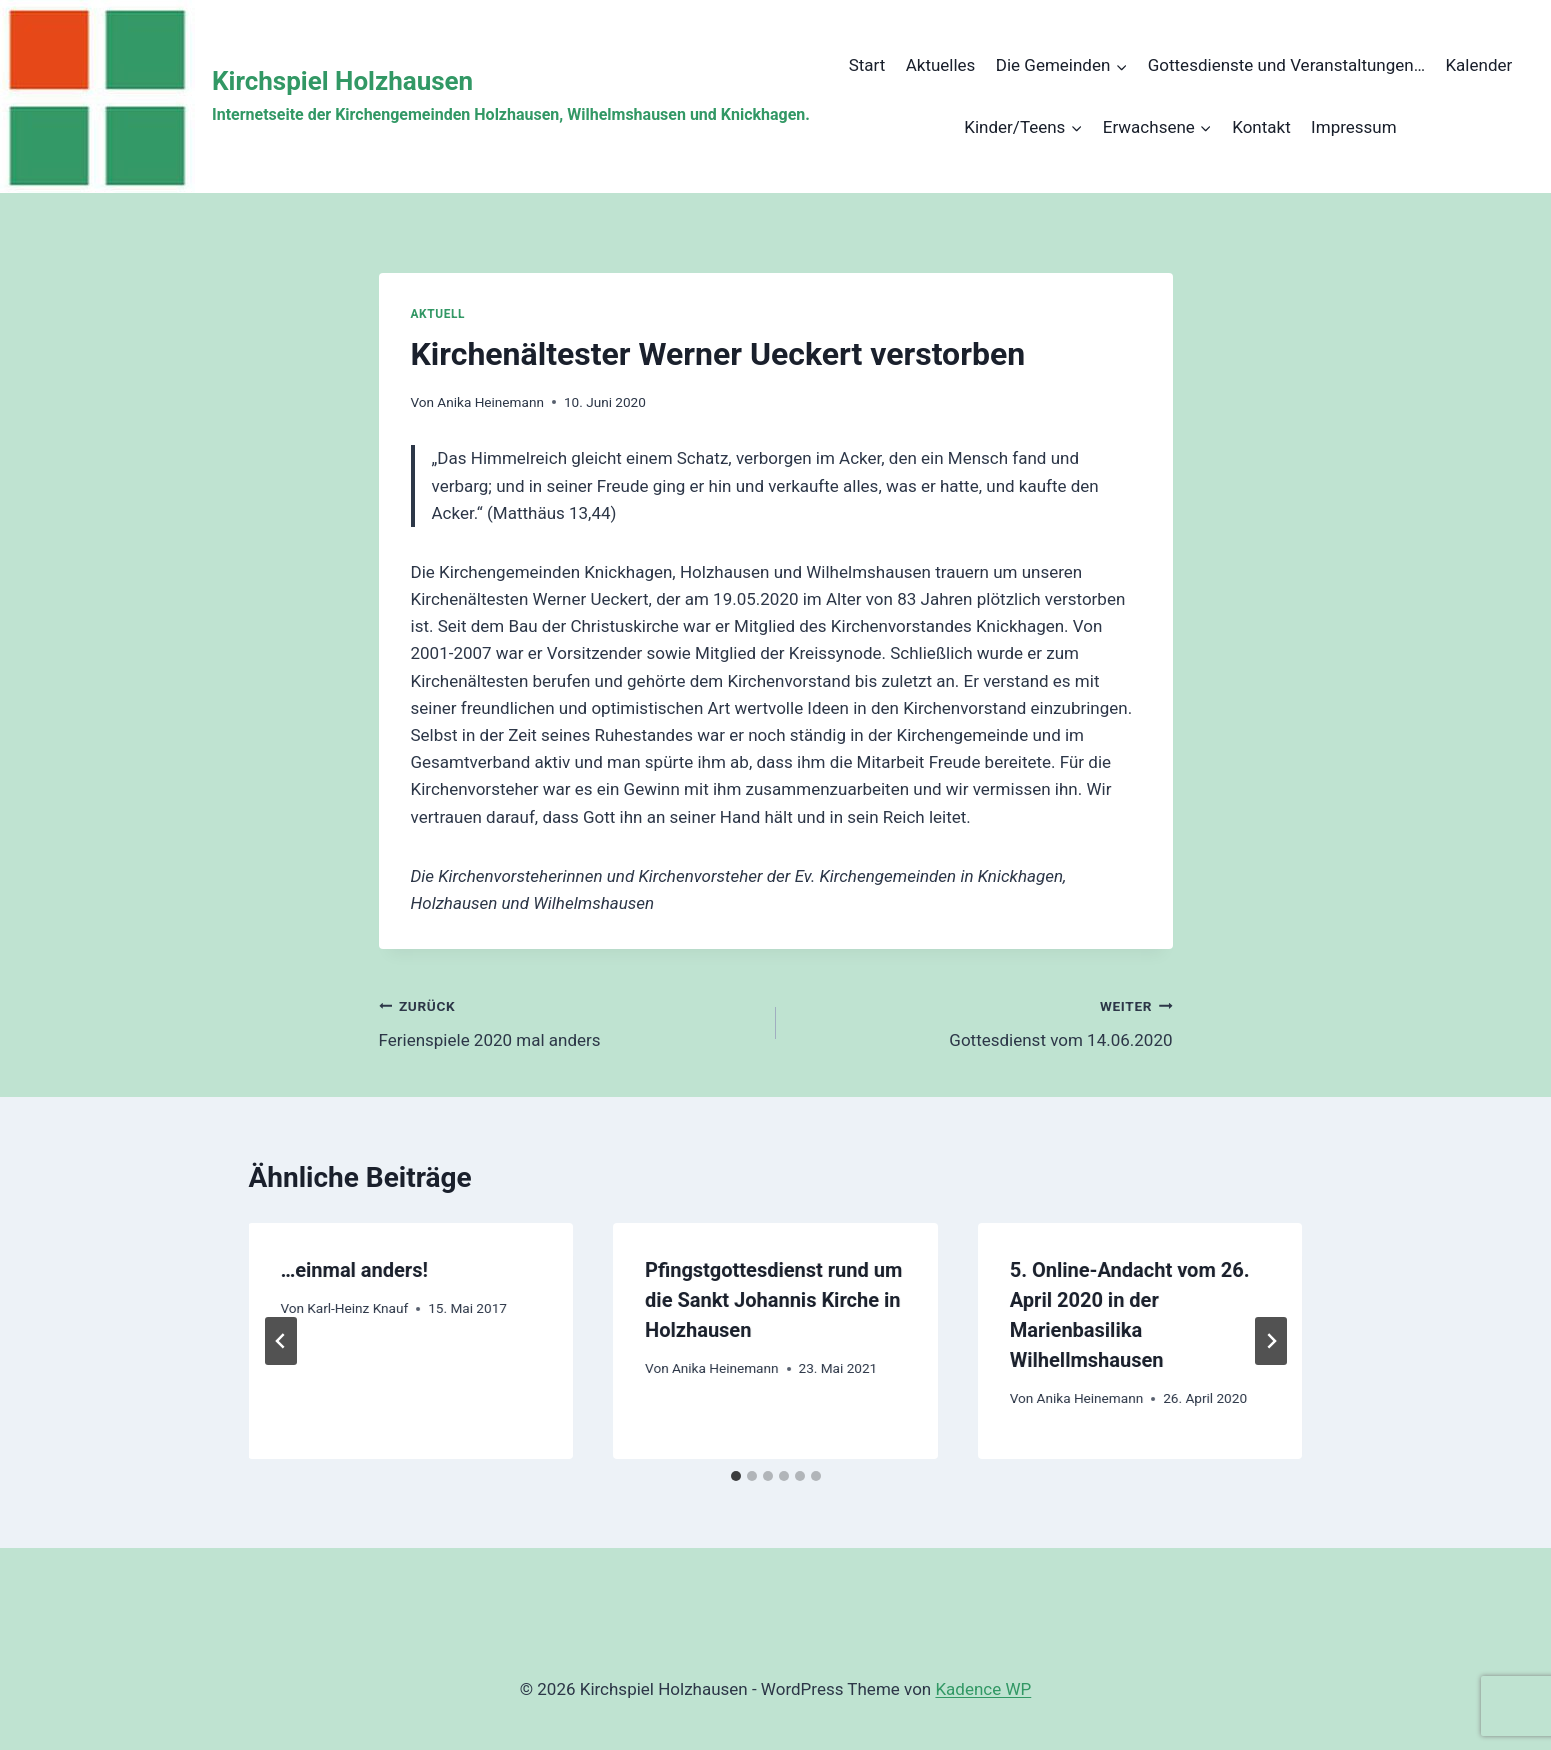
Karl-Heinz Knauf (357, 1308)
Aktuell (438, 314)
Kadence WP (983, 1689)
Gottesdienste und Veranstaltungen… (1286, 65)
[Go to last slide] (281, 1341)
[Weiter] (1271, 1341)
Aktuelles (941, 65)
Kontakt (1261, 127)
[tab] (736, 1476)
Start (867, 65)
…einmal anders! (354, 1270)
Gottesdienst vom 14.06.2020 (983, 1021)
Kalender (1478, 65)
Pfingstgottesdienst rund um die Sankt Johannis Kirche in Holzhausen (773, 1300)
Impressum (1354, 127)
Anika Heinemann (490, 402)
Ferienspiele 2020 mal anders (569, 1021)
